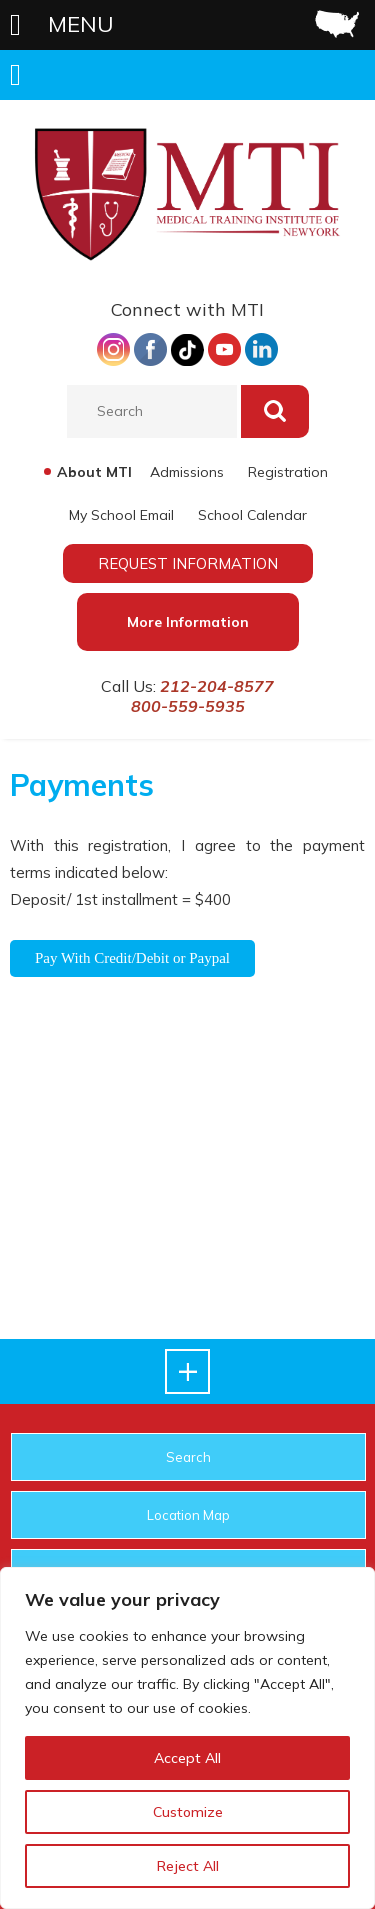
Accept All (187, 1758)
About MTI (94, 472)
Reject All (188, 1866)
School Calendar (252, 515)
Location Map (188, 1515)
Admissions (187, 472)
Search (188, 1457)
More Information (188, 622)
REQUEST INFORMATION (188, 563)
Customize (188, 1812)
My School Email (121, 515)
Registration (288, 472)
